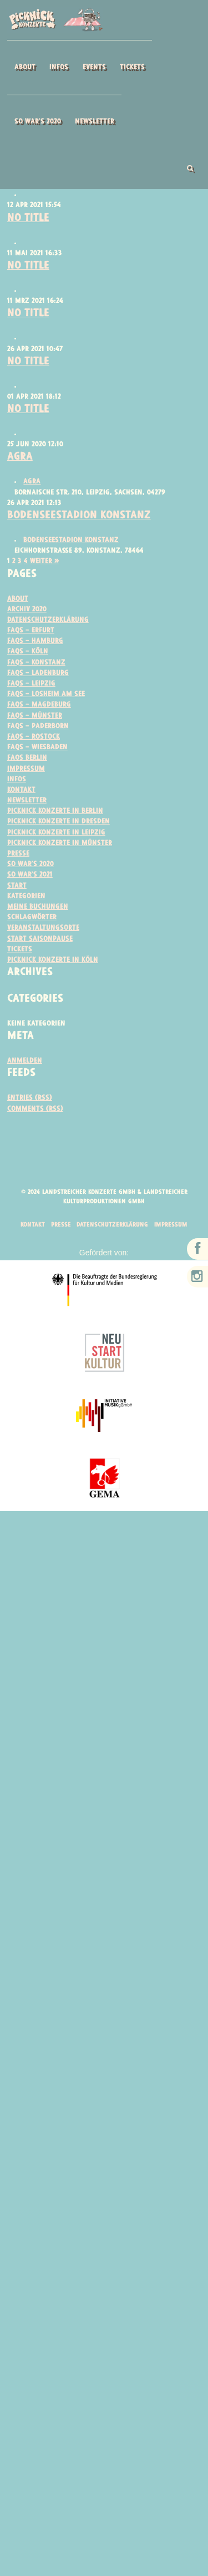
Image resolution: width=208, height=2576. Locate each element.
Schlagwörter (33, 947)
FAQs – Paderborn (39, 747)
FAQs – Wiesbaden (38, 770)
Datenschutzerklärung (50, 637)
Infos (58, 67)
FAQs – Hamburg (36, 659)
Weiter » (46, 577)
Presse (19, 880)
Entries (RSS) (30, 1130)
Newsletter (94, 121)
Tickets (132, 67)
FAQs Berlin (28, 781)
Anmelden (25, 1092)
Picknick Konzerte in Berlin (57, 836)
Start (17, 914)
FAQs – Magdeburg (40, 725)
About (24, 67)
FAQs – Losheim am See (47, 714)
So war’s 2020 (37, 121)
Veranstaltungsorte (45, 958)
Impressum (27, 792)
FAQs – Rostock (34, 759)
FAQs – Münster (36, 736)
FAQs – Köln (28, 670)
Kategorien (27, 925)
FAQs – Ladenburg (39, 692)
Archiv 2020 (28, 626)
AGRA (21, 470)
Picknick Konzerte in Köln (54, 991)
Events (94, 67)
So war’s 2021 (30, 902)
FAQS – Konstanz (37, 681)
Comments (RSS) (36, 1141)
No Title (29, 223)
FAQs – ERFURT (32, 648)
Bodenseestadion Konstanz (83, 530)
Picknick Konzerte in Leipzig (58, 858)
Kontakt (22, 814)
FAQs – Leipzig (32, 703)
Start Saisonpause (40, 969)
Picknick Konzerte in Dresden (61, 847)
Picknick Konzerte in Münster (62, 869)
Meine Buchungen (39, 936)
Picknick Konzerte (55, 20)
